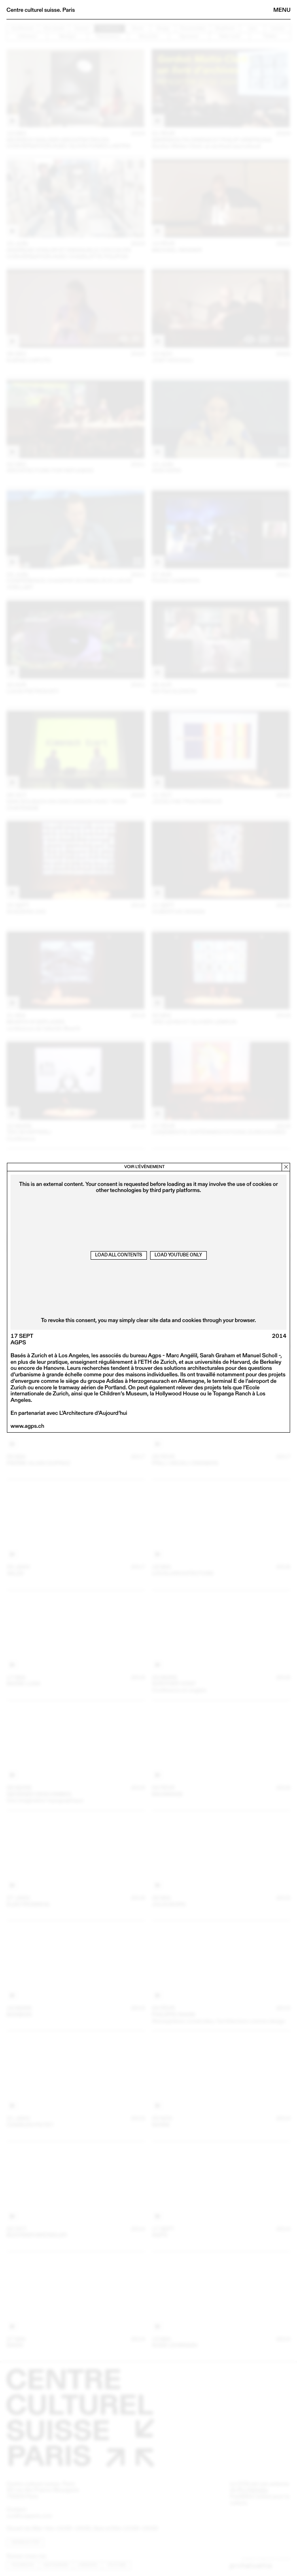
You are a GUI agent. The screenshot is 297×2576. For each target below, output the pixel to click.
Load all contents (118, 1255)
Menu (282, 10)
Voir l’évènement (144, 1167)
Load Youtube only (178, 1255)
